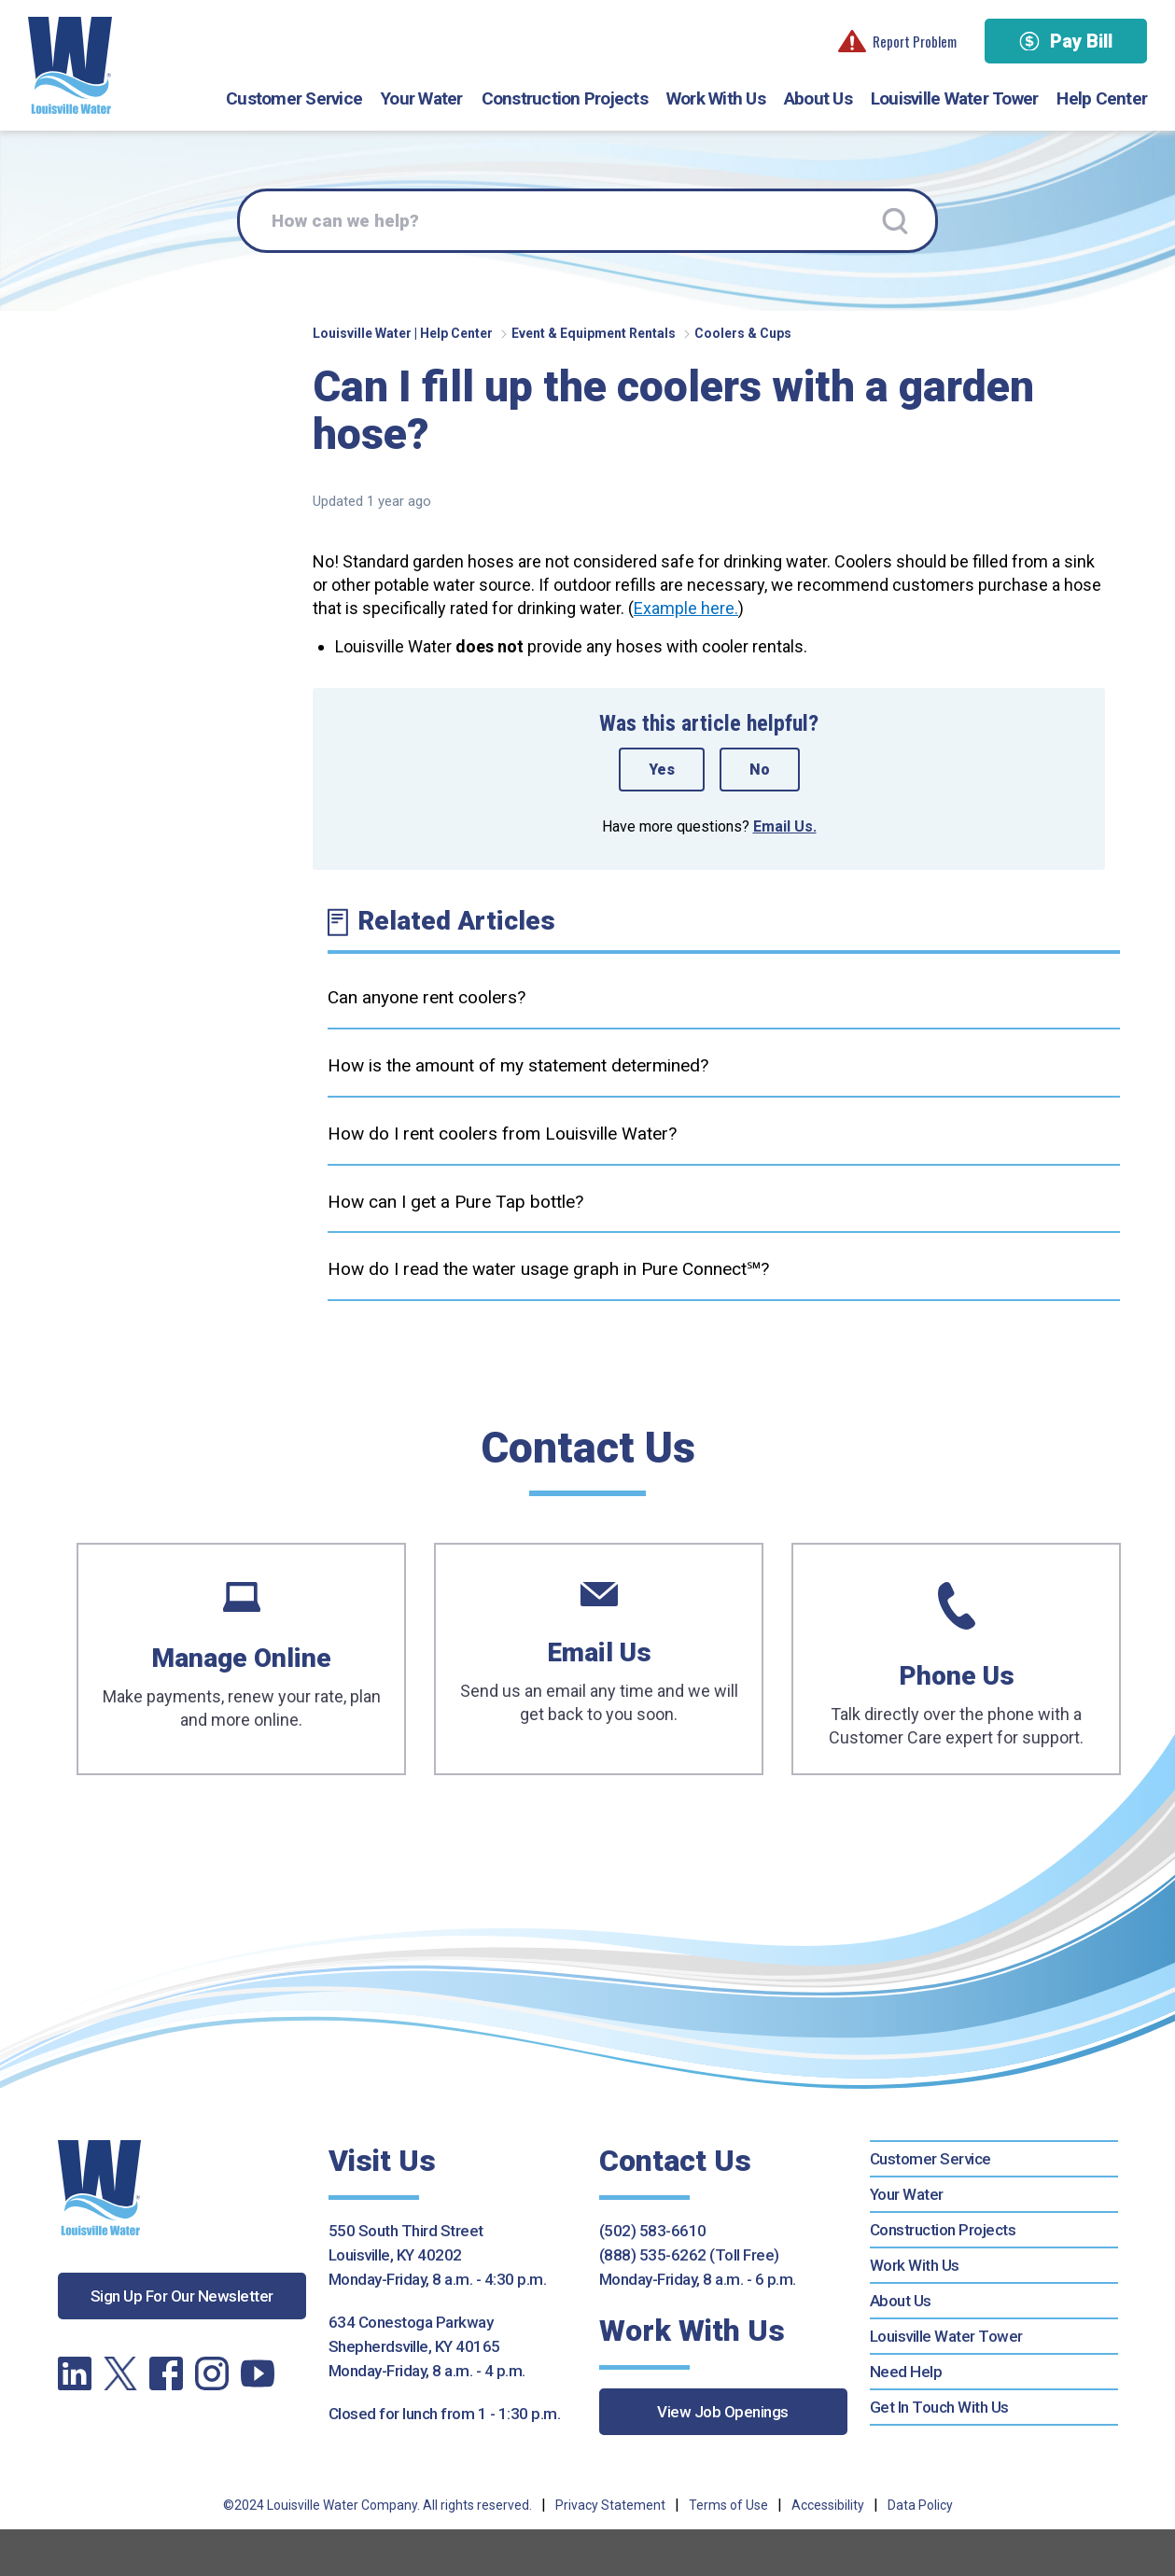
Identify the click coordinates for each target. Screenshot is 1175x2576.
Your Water (422, 98)
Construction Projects (565, 98)
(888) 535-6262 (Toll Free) (689, 2255)
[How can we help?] (587, 221)
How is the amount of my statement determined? (518, 1065)
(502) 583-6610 (652, 2230)
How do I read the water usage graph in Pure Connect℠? (548, 1269)
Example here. (686, 608)
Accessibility (827, 2505)
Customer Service (294, 98)
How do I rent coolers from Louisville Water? (502, 1133)
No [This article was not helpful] (759, 769)
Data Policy (920, 2505)
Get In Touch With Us (939, 2407)
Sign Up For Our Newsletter (182, 2296)
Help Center (1101, 98)
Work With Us (715, 98)
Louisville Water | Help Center (403, 333)
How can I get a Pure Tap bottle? (455, 1201)
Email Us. (785, 826)
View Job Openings (723, 2411)
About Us (818, 98)
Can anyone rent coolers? (426, 997)
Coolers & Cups (742, 333)
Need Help (906, 2371)
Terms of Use (728, 2505)
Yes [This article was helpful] (662, 769)
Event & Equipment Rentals (593, 333)
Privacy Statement (610, 2505)
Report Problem (897, 41)
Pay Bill (1065, 41)
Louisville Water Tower (955, 98)
